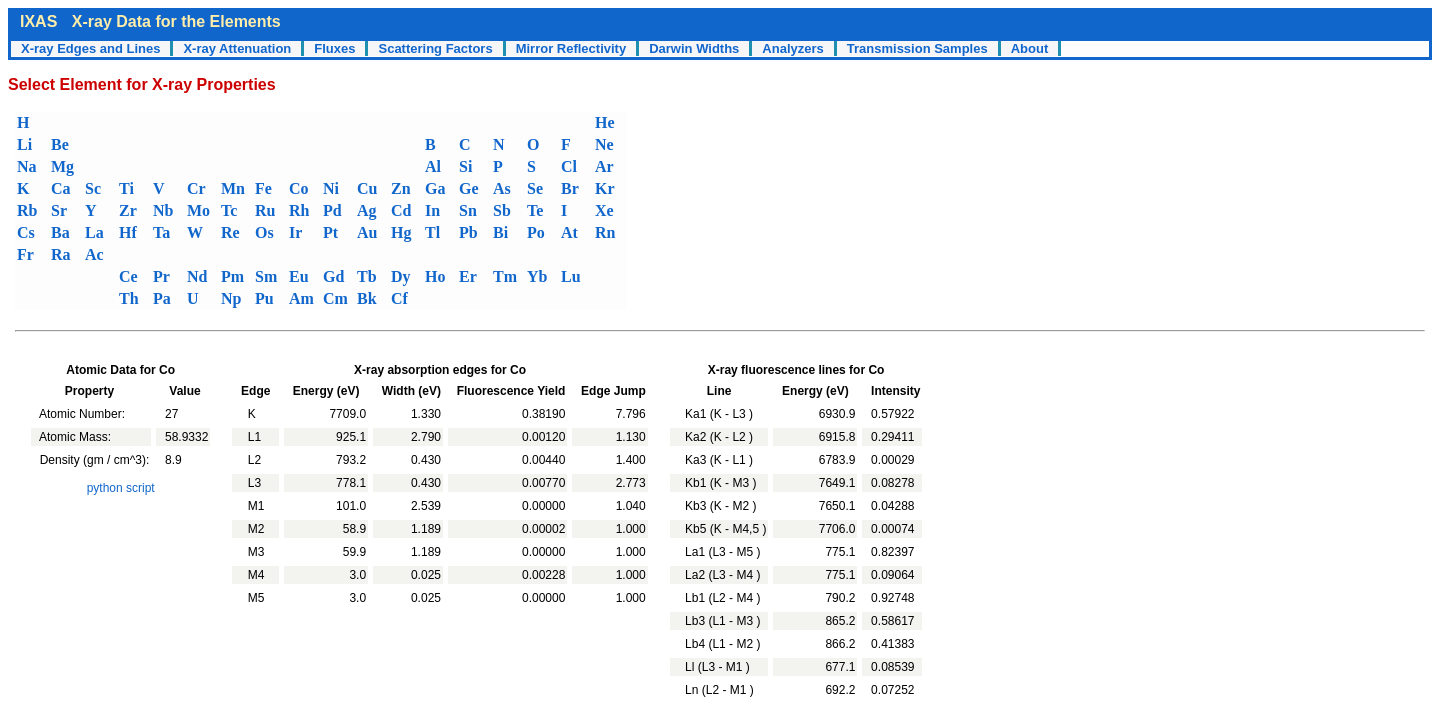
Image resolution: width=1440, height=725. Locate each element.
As (502, 188)
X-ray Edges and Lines (90, 48)
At (569, 232)
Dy (401, 276)
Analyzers (792, 48)
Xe (604, 210)
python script (121, 488)
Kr (605, 188)
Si (465, 166)
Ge (469, 188)
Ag (367, 210)
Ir (295, 232)
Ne (604, 144)
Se (535, 188)
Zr (128, 210)
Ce (128, 276)
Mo (198, 210)
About (1030, 48)
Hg (401, 232)
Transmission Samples (917, 48)
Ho (435, 276)
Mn (233, 188)
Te (535, 210)
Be (60, 144)
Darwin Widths (694, 48)
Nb (163, 210)
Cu (367, 188)
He (605, 122)
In (432, 210)
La (94, 232)
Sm (266, 276)
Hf (128, 232)
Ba (60, 232)
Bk (367, 298)
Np (231, 298)
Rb (27, 210)
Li (24, 144)
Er (468, 276)
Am (301, 298)
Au (367, 232)
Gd (333, 276)
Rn (605, 232)
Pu (264, 298)
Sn (468, 210)
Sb (502, 210)
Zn (401, 188)
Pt (330, 232)
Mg (62, 166)
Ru (265, 210)
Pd (332, 210)
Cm (335, 298)
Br (570, 188)
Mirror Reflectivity (571, 48)
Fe (263, 188)
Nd (197, 276)
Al (433, 166)
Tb (367, 276)
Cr (196, 188)
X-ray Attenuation (237, 48)
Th (129, 298)
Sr (59, 210)
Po (536, 232)
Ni (331, 188)
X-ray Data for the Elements (176, 21)
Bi (500, 232)
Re (230, 232)
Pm (232, 276)
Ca (61, 188)
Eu (299, 276)
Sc (93, 188)
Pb (468, 232)
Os (264, 232)
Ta (161, 232)
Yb (537, 276)
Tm (505, 276)
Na (27, 166)
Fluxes (334, 48)
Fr (25, 254)
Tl (432, 232)
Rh (299, 210)
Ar (604, 166)
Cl (569, 166)
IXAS (38, 21)
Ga (435, 188)
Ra (61, 254)
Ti (126, 188)
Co (299, 188)
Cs (26, 232)
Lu (571, 276)
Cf (399, 298)
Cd (401, 210)
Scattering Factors (435, 48)
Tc (229, 210)
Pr (161, 276)
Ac (94, 254)
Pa (162, 298)
